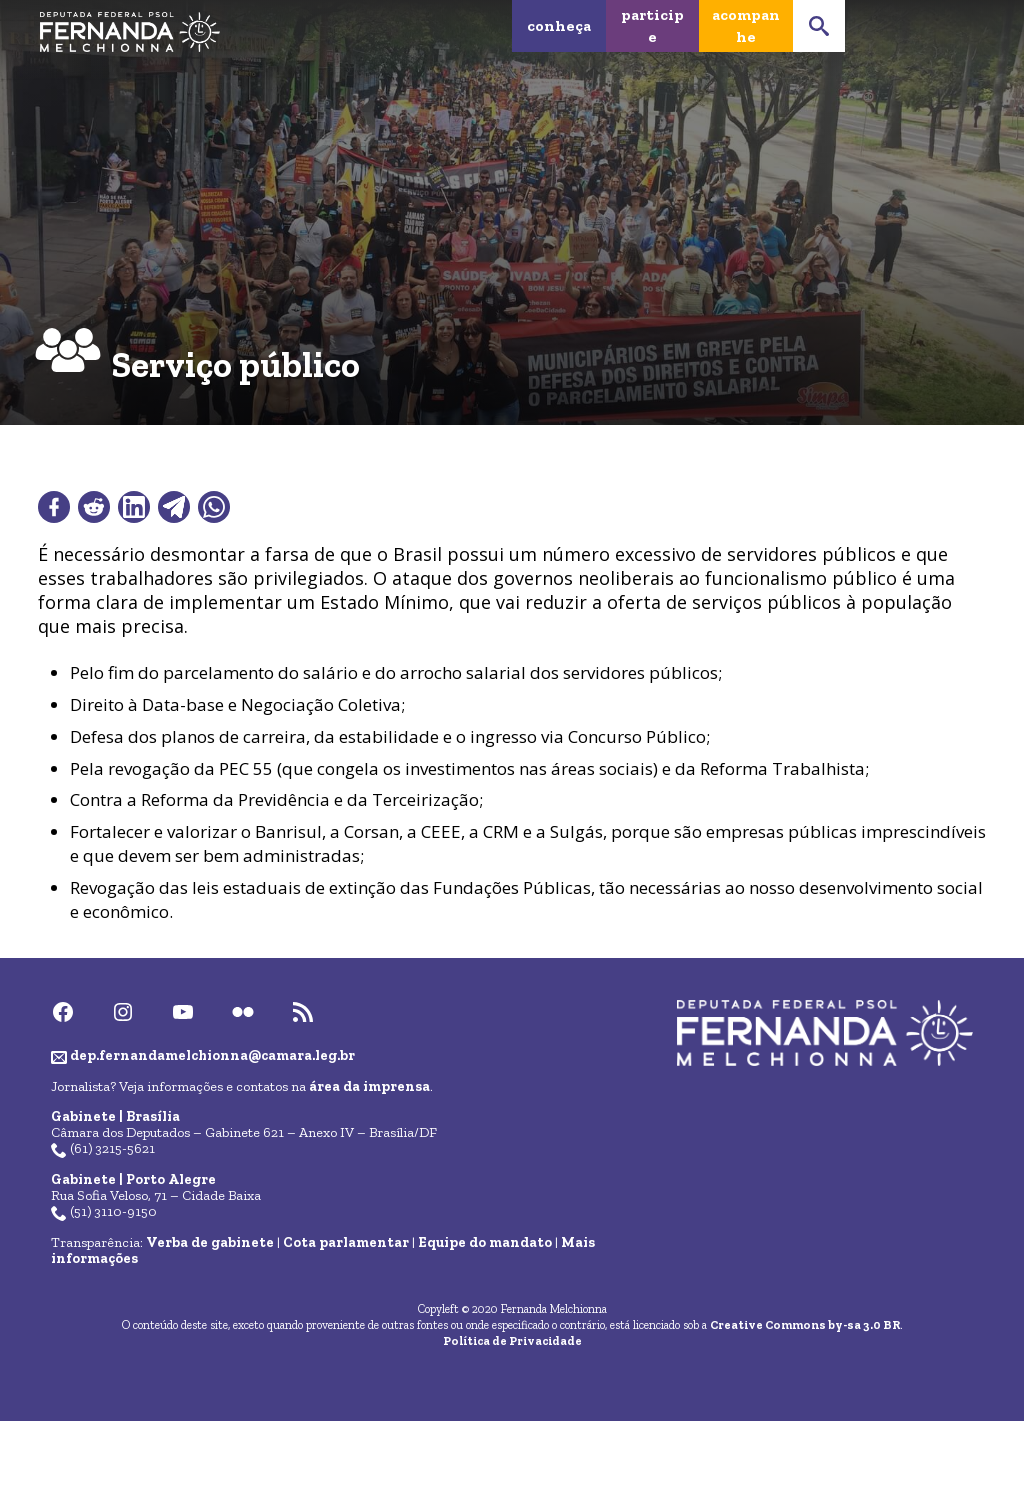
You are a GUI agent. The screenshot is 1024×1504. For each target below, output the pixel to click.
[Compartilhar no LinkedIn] (134, 507)
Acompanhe (746, 25)
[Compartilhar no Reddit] (94, 507)
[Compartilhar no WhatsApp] (214, 507)
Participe (652, 25)
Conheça (559, 25)
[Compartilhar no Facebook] (54, 507)
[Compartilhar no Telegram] (174, 507)
